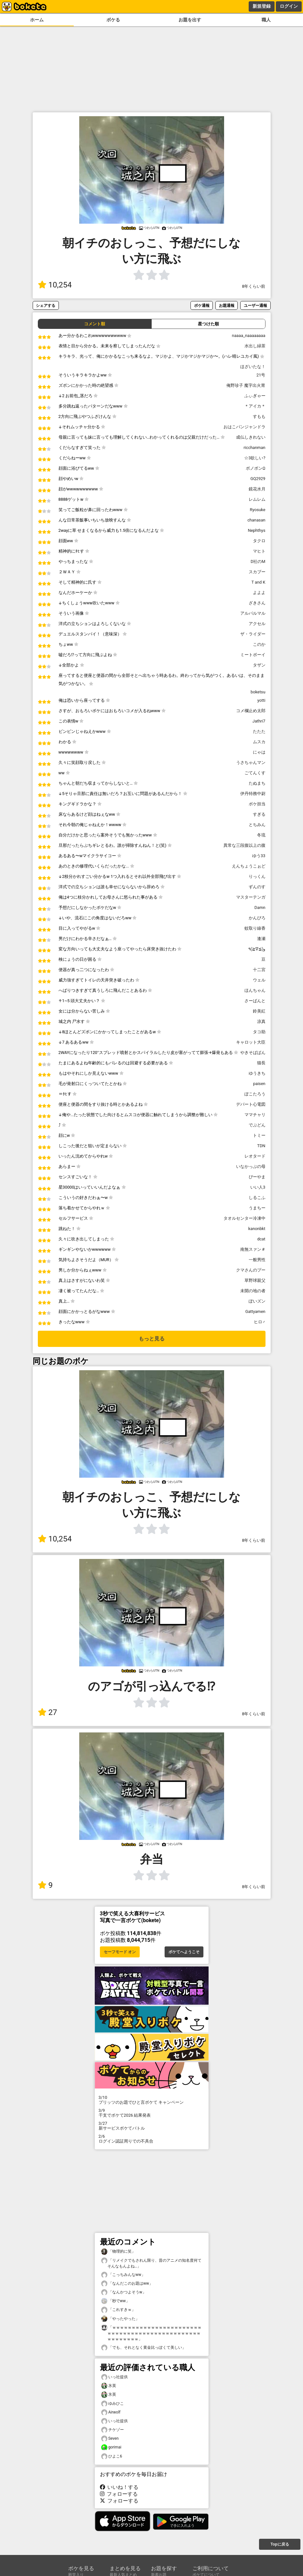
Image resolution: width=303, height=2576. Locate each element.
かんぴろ (257, 917)
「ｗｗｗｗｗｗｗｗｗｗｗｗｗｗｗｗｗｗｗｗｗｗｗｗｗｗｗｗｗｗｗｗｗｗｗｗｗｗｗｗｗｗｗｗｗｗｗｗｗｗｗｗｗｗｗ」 (151, 2332)
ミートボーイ (252, 654)
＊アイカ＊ (254, 406)
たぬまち (257, 783)
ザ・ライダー (252, 634)
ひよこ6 (111, 2456)
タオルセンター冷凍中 (244, 1218)
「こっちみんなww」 (123, 2275)
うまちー (257, 1207)
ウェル (259, 980)
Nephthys (256, 530)
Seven (110, 2439)
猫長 (261, 1062)
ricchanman (254, 447)
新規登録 (262, 6)
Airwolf (111, 2412)
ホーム (37, 20)
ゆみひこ (112, 2404)
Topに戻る (279, 2544)
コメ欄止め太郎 (250, 710)
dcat (261, 1239)
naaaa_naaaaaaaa (248, 335)
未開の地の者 (252, 1290)
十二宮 (259, 969)
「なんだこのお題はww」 (127, 2283)
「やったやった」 (120, 2319)
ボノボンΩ (255, 468)
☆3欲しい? (254, 457)
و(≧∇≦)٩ (256, 948)
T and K (258, 582)
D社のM (258, 561)
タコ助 (259, 1031)
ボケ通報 (202, 305)
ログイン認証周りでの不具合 (152, 2139)
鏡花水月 (257, 489)
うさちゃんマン (250, 762)
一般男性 (257, 1259)
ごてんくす (254, 772)
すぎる (259, 814)
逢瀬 (261, 938)
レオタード (254, 1156)
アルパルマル (252, 613)
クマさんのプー (250, 1270)
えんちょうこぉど (248, 866)
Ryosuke (257, 509)
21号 (260, 375)
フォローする (119, 2494)
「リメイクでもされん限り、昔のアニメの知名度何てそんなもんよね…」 (151, 2262)
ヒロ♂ (259, 1321)
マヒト (259, 551)
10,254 (55, 284)
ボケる (113, 20)
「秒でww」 (115, 2301)
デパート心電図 (250, 1104)
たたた (259, 731)
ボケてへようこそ (184, 1952)
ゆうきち (257, 1073)
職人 (266, 20)
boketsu (258, 691)
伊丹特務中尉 (252, 793)
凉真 (261, 1021)
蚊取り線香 (254, 928)
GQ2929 (257, 478)
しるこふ (257, 1197)
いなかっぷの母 (250, 1166)
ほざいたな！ (252, 366)
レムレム (257, 499)
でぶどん (257, 1125)
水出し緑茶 (254, 345)
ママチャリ (254, 1114)
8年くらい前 (253, 286)
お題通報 (226, 305)
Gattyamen (255, 1311)
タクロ (259, 540)
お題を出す (190, 20)
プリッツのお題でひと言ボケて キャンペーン (152, 2100)
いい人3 (257, 1187)
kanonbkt (256, 1228)
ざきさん (257, 602)
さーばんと (254, 1000)
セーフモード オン (120, 1952)
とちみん (257, 824)
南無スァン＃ (252, 1249)
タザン (259, 665)
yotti (261, 700)
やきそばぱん (252, 1052)
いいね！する (119, 2487)
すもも (259, 416)
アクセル (257, 623)
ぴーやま (257, 1176)
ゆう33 (258, 855)
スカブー (257, 571)
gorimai (111, 2447)
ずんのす (257, 886)
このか (259, 644)
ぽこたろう (254, 1094)
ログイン (289, 6)
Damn (259, 907)
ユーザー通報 (255, 305)
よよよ (259, 592)
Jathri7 (259, 721)
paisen (259, 1083)
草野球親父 (254, 1280)
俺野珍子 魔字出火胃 (245, 385)
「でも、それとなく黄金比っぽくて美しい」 (143, 2348)
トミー (259, 1135)
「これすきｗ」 (118, 2310)
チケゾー (112, 2430)
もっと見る (152, 1338)
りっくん (257, 876)
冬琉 (261, 835)
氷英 (108, 2386)
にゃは (259, 752)
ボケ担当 (257, 803)
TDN (261, 1145)
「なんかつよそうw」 (123, 2292)
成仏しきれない (250, 437)
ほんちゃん (254, 990)
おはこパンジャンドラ (244, 426)
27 (47, 1712)
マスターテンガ (250, 897)
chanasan (256, 520)
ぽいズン (257, 1301)
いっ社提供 (114, 2377)
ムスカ (259, 741)
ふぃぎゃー (254, 395)
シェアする (45, 305)
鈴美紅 (259, 1011)
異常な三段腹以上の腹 (244, 845)
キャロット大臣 (250, 1042)
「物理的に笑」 (118, 2251)
